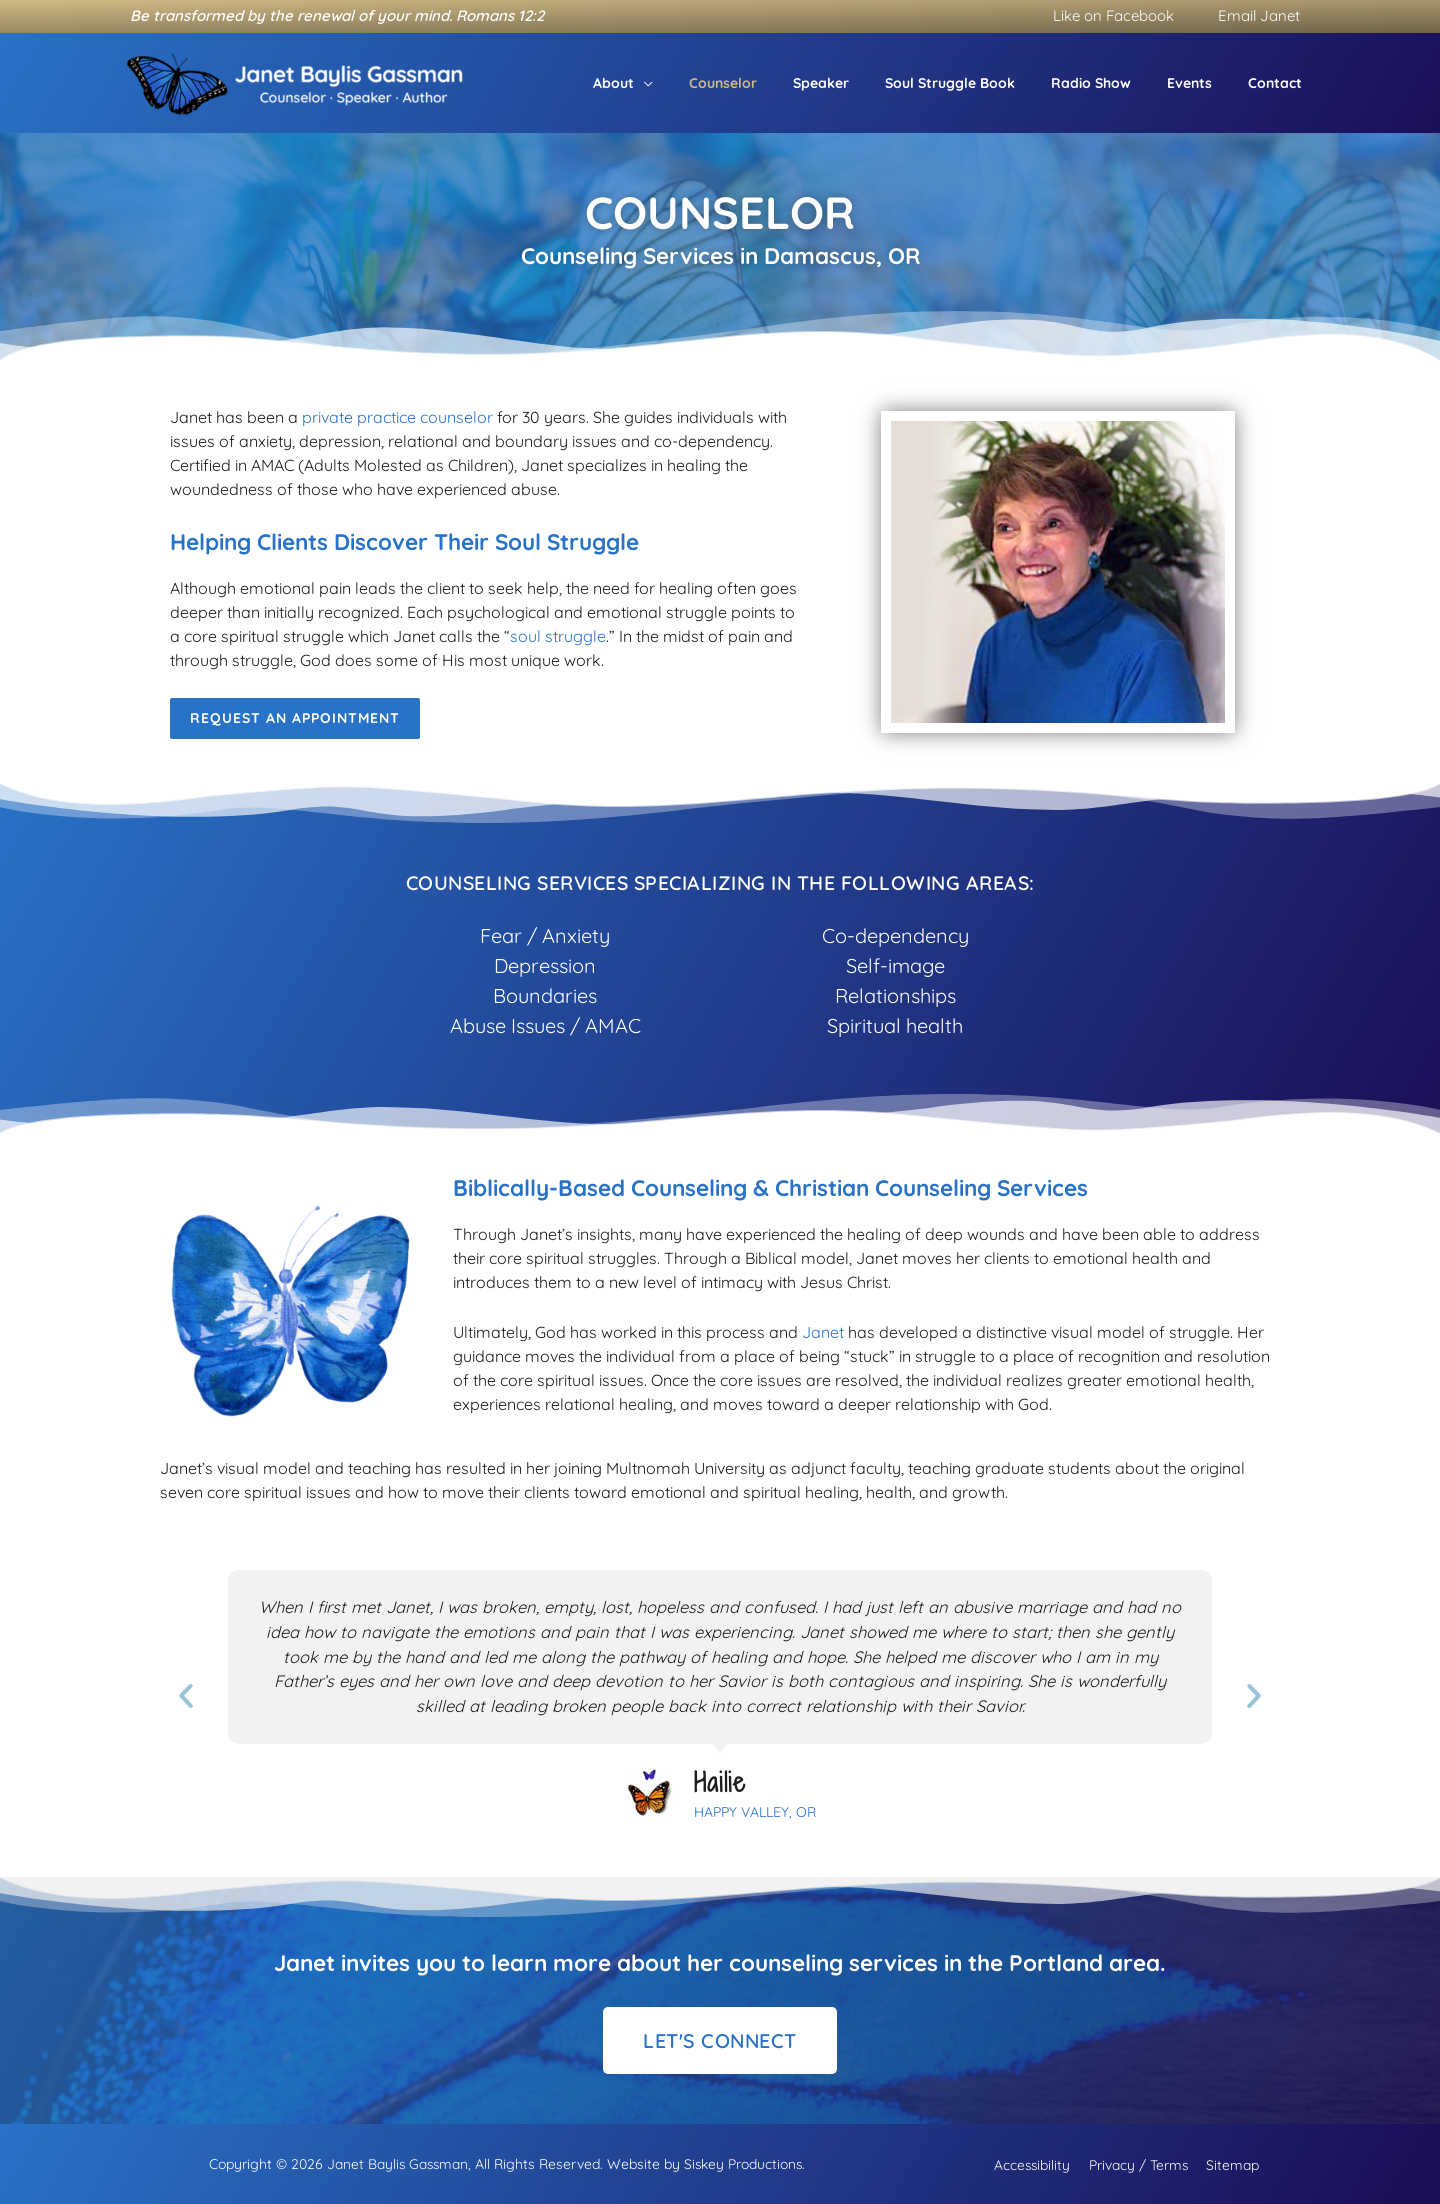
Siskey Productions (744, 2163)
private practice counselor (397, 417)
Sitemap (1229, 2163)
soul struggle (558, 636)
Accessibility (1036, 2163)
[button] (695, 83)
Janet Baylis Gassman (396, 2163)
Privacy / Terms (1139, 2163)
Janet (823, 1332)
